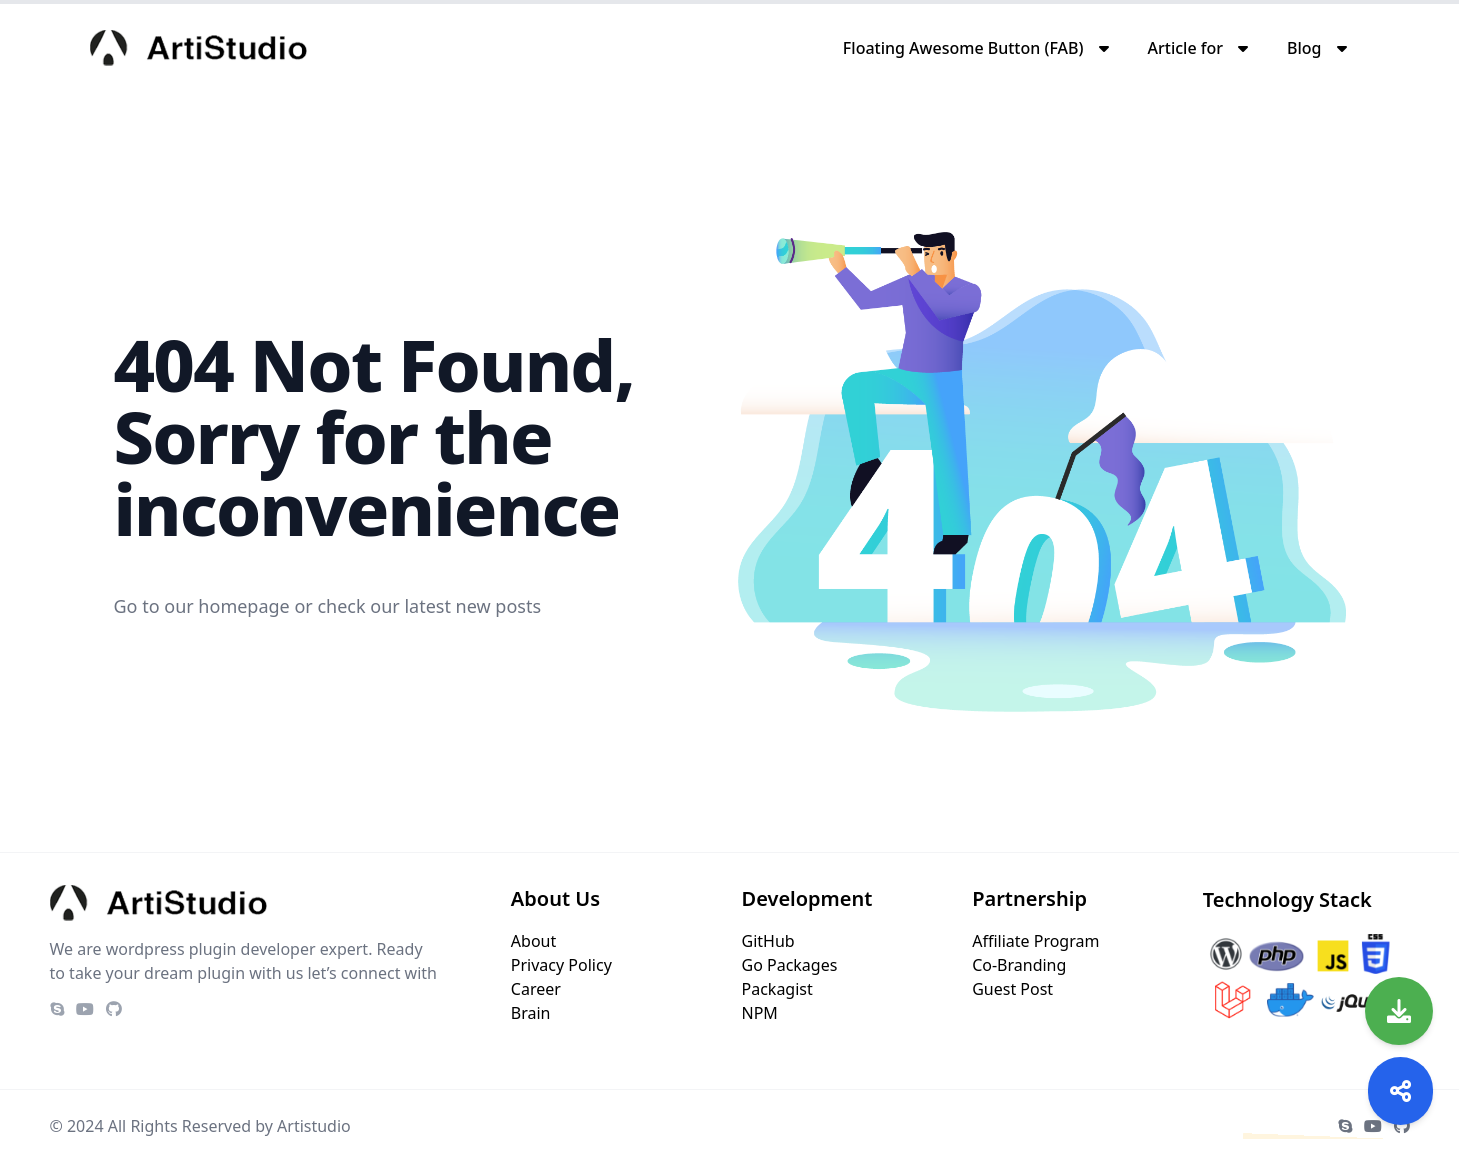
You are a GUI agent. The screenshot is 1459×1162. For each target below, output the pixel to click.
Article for (1185, 48)
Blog (1304, 48)
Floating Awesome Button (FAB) (963, 48)
